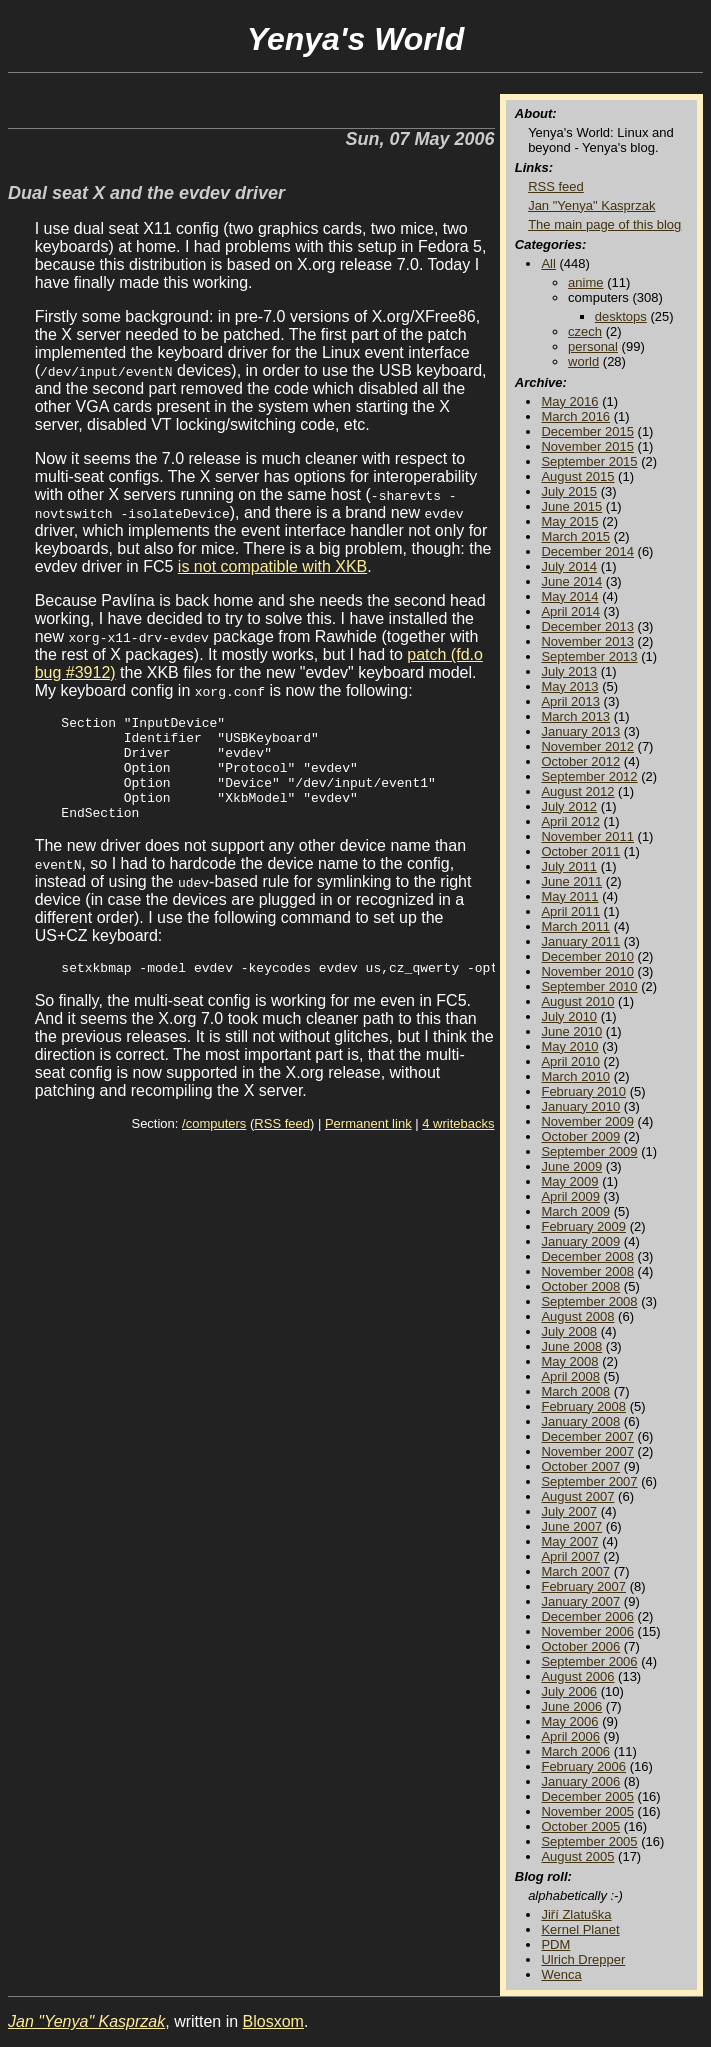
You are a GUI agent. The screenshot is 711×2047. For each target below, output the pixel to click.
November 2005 (587, 1811)
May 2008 (569, 1361)
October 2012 (580, 761)
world (583, 361)
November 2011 (587, 836)
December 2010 (587, 956)
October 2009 (580, 1136)
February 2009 (583, 1226)
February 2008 (583, 1406)
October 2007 (580, 1466)
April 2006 (570, 1736)
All (548, 263)
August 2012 (577, 791)
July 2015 (569, 491)
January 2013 (580, 731)
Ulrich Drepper (583, 1959)
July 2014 (569, 566)
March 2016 (575, 416)
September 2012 (589, 776)
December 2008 (587, 1256)
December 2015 (587, 431)
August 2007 (577, 1496)
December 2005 (587, 1796)
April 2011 (570, 911)
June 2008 (571, 1346)
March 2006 (575, 1751)
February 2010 (583, 1091)
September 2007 (589, 1481)
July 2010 (569, 1016)
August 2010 (577, 1001)
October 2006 (580, 1646)
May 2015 (569, 521)
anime (585, 282)
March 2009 (575, 1211)
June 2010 (571, 1031)
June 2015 (571, 506)
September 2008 (589, 1301)
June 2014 (571, 581)
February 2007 (583, 1586)
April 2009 (570, 1196)
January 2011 (580, 941)
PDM (555, 1944)
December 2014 (587, 551)
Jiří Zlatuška (576, 1914)
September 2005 (589, 1841)
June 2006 (571, 1706)
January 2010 (580, 1106)
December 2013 (587, 626)
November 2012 (587, 746)
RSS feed (282, 1147)
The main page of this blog (604, 224)
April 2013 (570, 701)
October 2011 (580, 851)
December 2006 (587, 1616)
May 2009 (569, 1181)
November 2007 (587, 1451)
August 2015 (577, 476)
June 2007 (571, 1526)
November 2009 (587, 1121)
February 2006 (583, 1766)
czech (585, 331)
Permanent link (368, 1147)
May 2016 (569, 401)
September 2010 (589, 986)
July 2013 (569, 671)
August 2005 (577, 1856)
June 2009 (571, 1166)
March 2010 (575, 1076)
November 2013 (587, 641)
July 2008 (569, 1331)
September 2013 (589, 656)
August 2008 (577, 1316)
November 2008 (587, 1271)
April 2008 (570, 1376)
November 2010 (587, 971)
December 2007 (587, 1436)
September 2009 (589, 1151)
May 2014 (569, 596)
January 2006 (580, 1781)
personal (593, 346)
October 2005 (580, 1826)
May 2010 (569, 1046)
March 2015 (575, 536)
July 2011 (569, 866)
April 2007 (570, 1556)
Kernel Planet (580, 1929)
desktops (621, 316)
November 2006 (587, 1631)
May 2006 (569, 1721)
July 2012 (569, 806)
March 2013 (575, 716)
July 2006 (569, 1691)
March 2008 (575, 1391)
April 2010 (570, 1061)
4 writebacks (458, 1147)
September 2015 (589, 461)
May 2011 (569, 896)
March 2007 (575, 1571)
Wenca (561, 1974)
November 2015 (587, 446)
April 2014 (570, 611)
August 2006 (577, 1676)
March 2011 (575, 926)
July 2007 (569, 1511)
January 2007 (580, 1601)
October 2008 (580, 1286)
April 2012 (570, 821)
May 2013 (569, 686)
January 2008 (580, 1421)
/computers (214, 1147)
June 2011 (571, 881)
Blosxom (273, 2021)
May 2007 (569, 1541)
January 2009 (580, 1241)
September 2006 (589, 1661)
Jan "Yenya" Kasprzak (591, 205)
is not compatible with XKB (272, 566)
